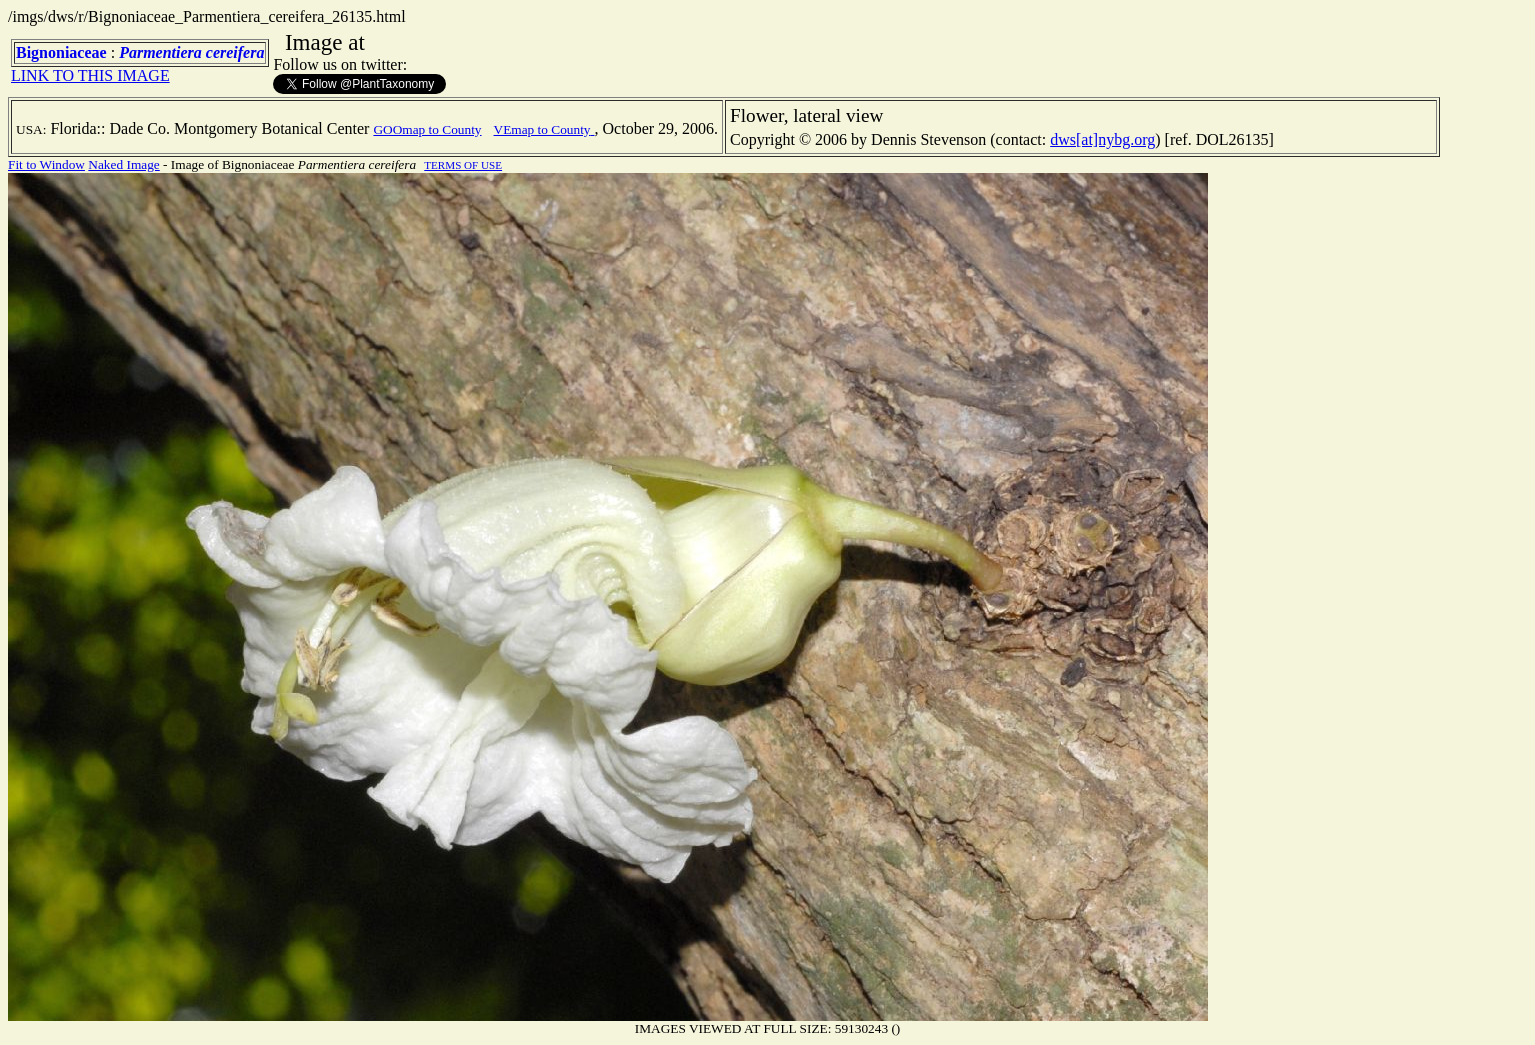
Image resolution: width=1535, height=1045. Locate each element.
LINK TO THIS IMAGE (90, 75)
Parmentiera (160, 52)
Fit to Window (46, 164)
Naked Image (123, 164)
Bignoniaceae (61, 52)
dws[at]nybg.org (1102, 139)
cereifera (235, 52)
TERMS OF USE (463, 165)
